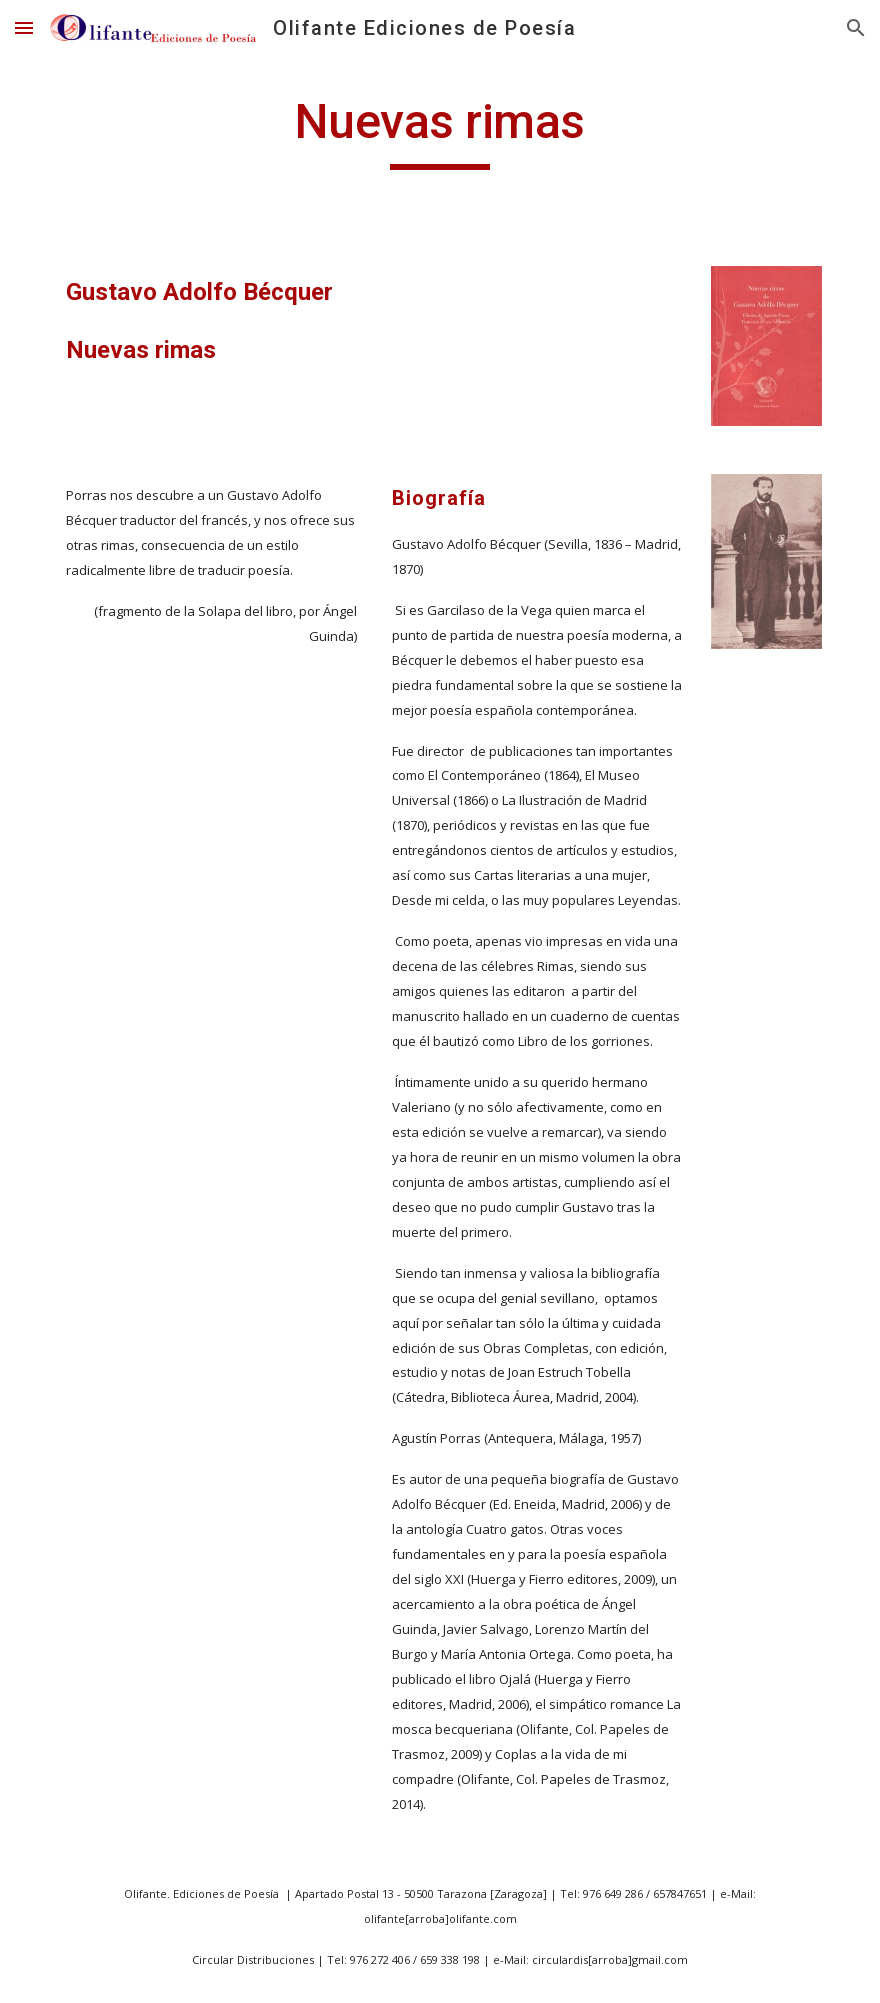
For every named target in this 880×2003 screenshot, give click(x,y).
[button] (24, 27)
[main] (439, 131)
